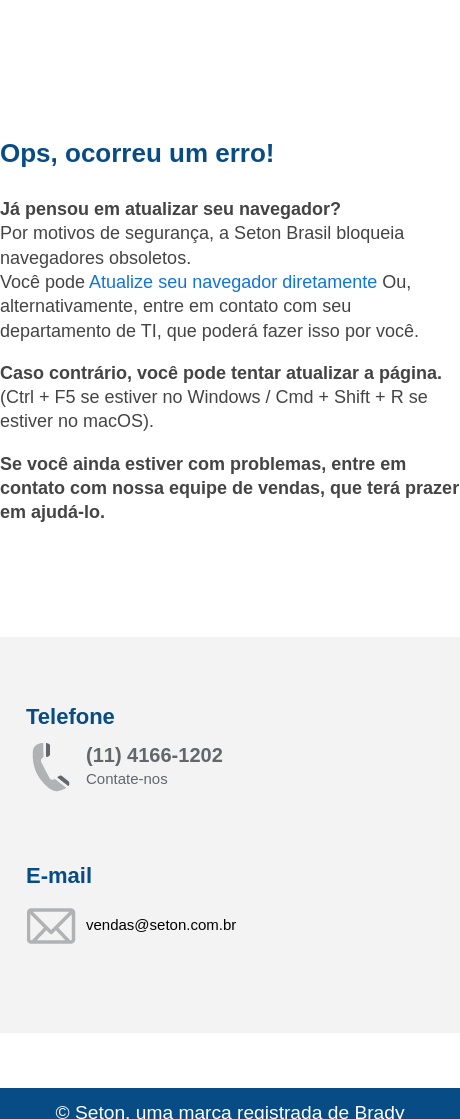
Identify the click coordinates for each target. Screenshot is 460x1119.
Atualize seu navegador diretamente (235, 282)
